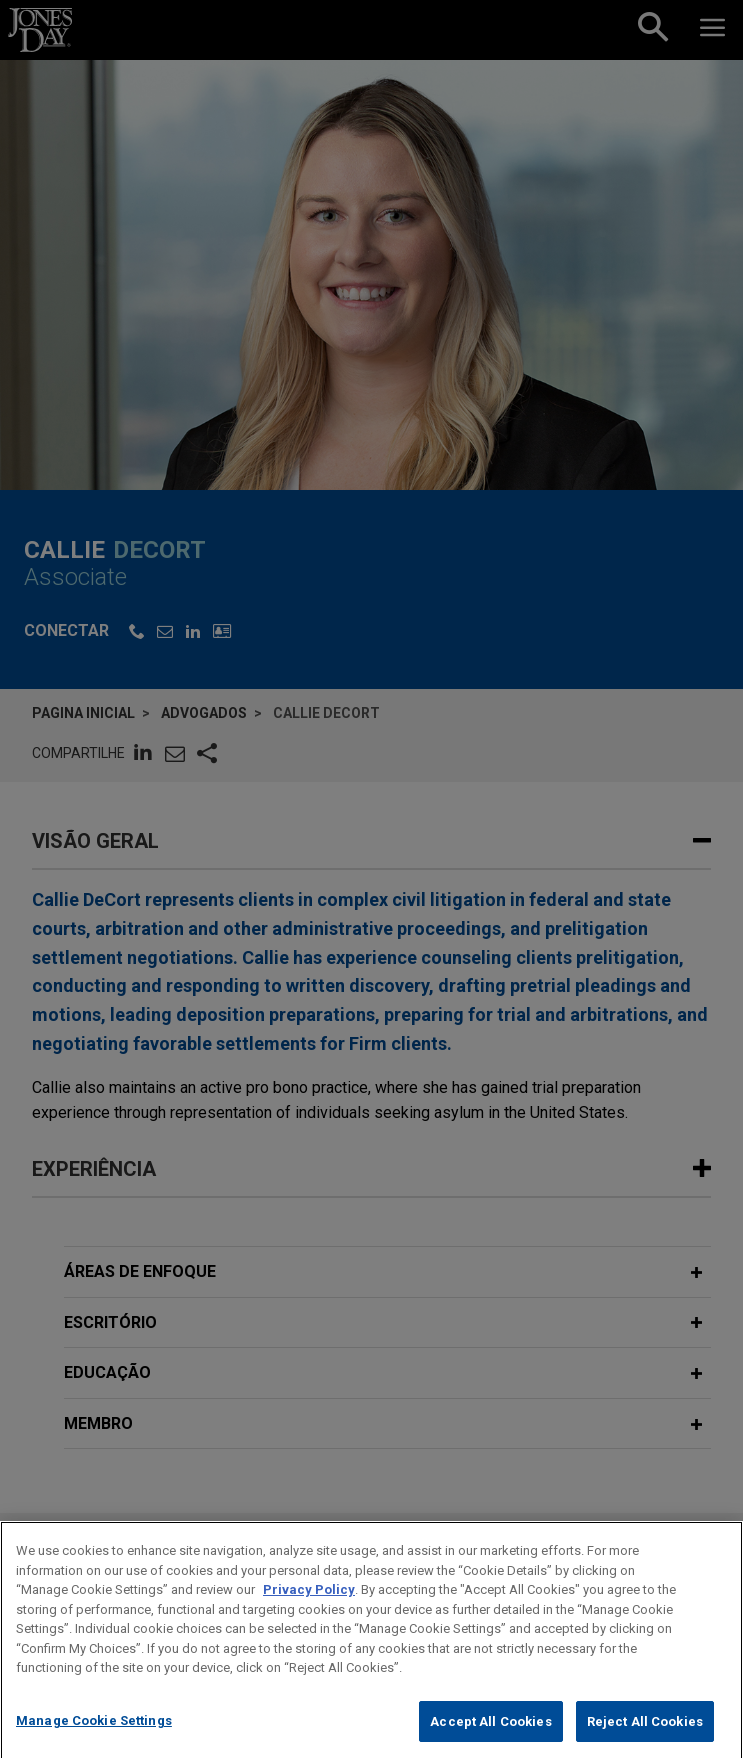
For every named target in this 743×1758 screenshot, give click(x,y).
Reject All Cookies (645, 1735)
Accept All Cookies (490, 1735)
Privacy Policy (309, 1603)
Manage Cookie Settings (94, 1734)
